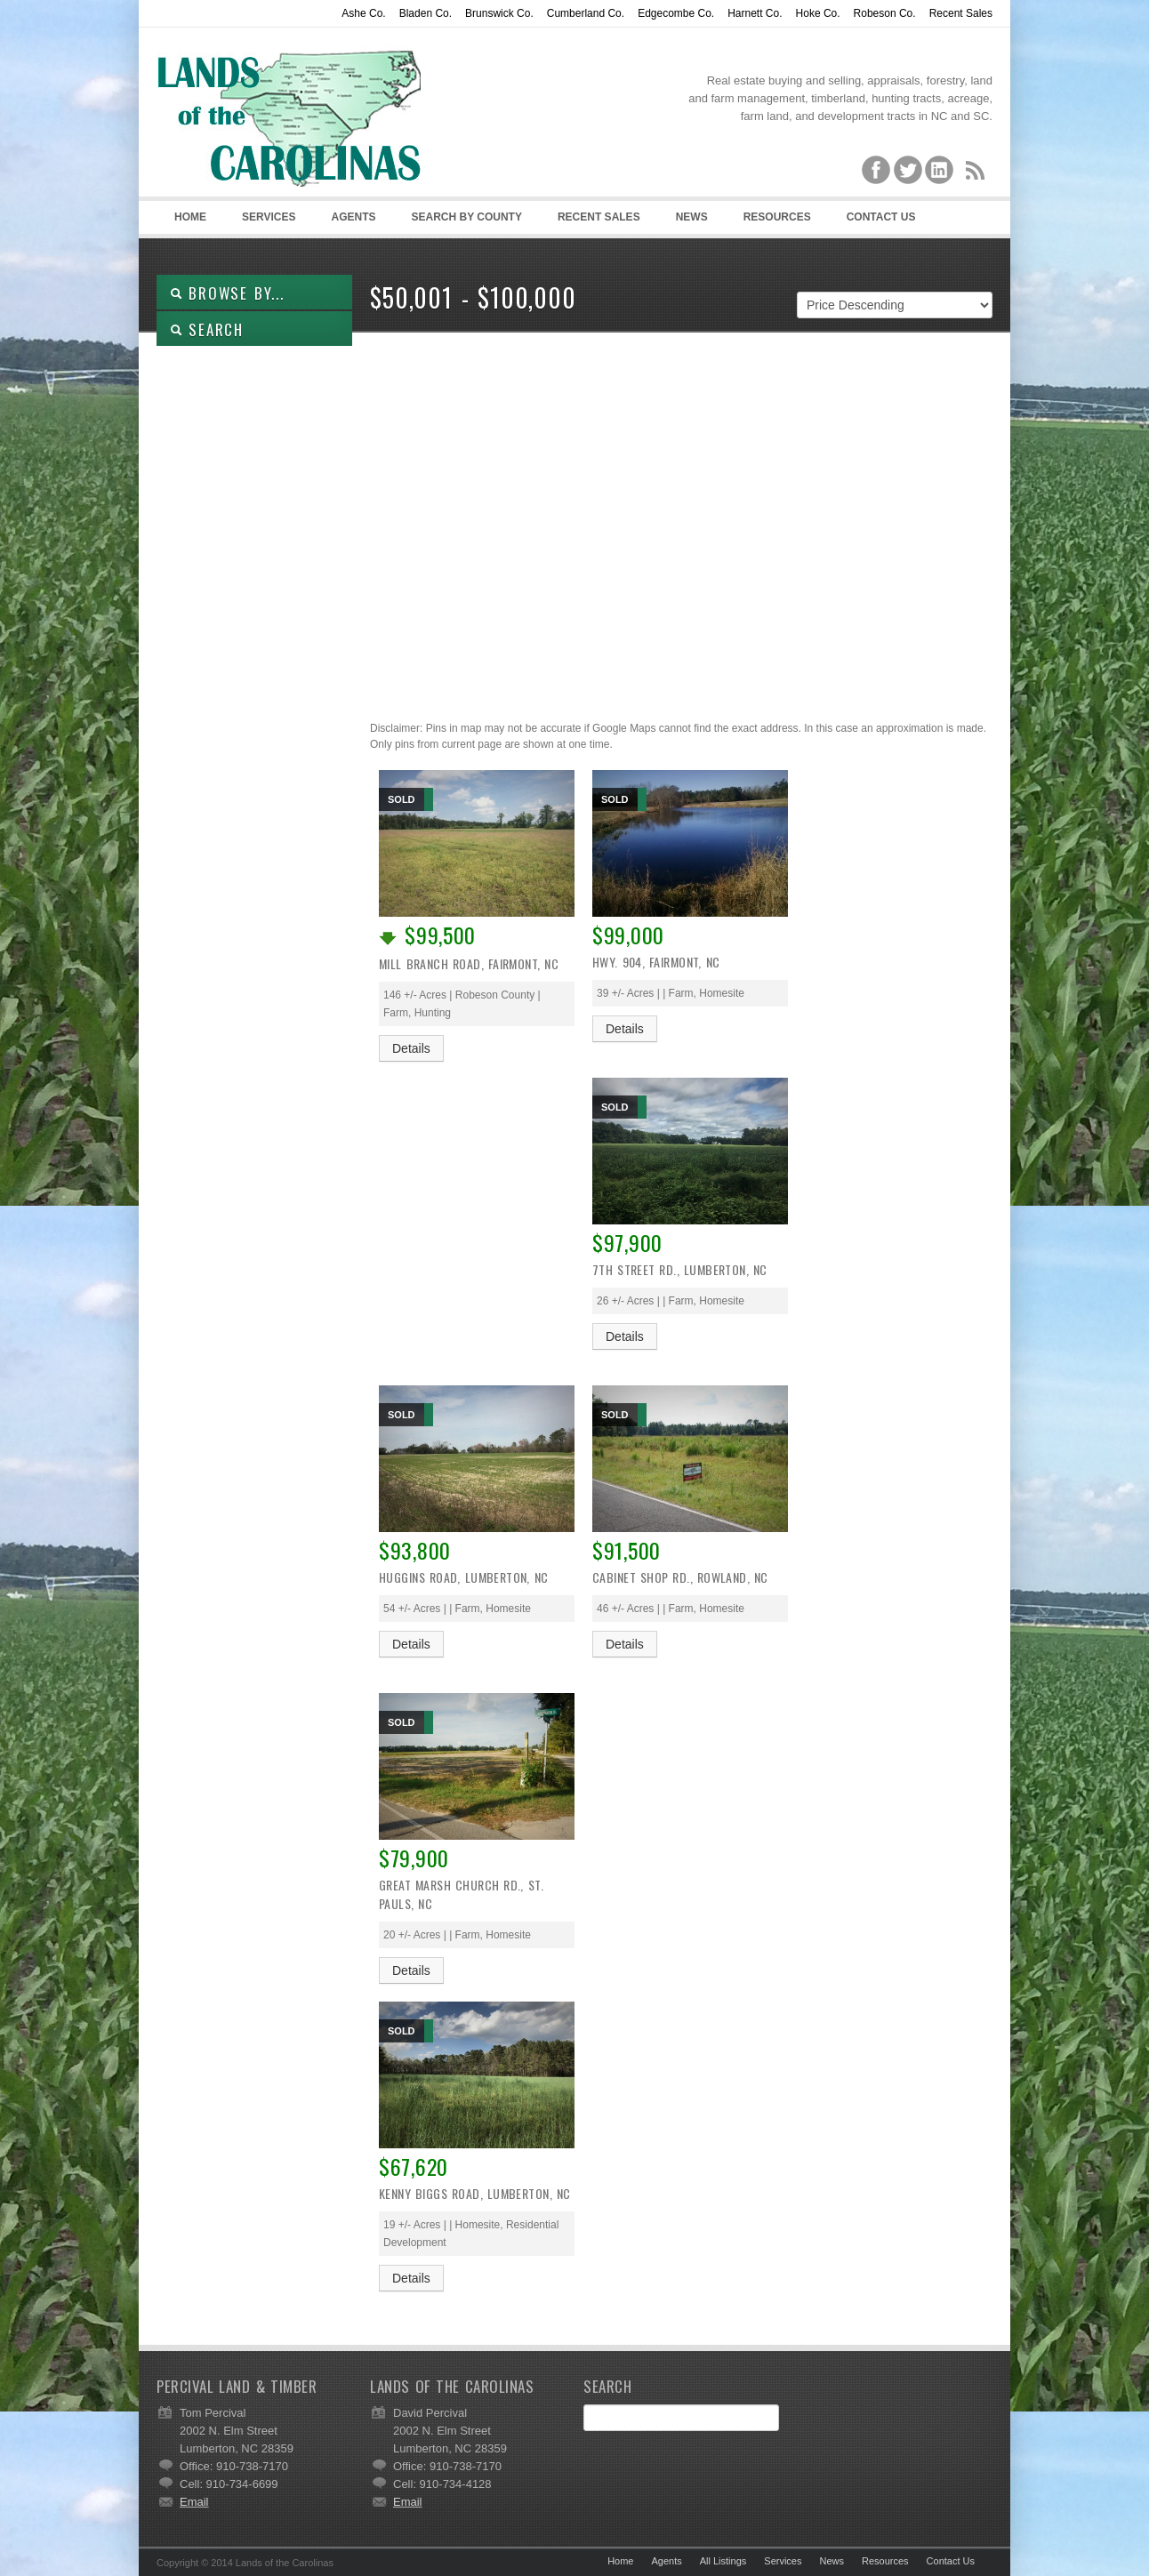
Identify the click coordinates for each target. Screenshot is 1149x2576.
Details (411, 1048)
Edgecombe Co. (676, 13)
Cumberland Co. (585, 13)
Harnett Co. (754, 13)
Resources (777, 217)
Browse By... (227, 293)
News (692, 217)
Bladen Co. (425, 13)
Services (268, 217)
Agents (353, 217)
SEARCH (207, 329)
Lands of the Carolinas (290, 116)
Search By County (466, 217)
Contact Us (881, 217)
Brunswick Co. (499, 13)
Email (194, 2501)
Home (190, 217)
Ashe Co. (363, 13)
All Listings (723, 2561)
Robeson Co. (885, 13)
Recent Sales (960, 13)
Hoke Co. (818, 13)
